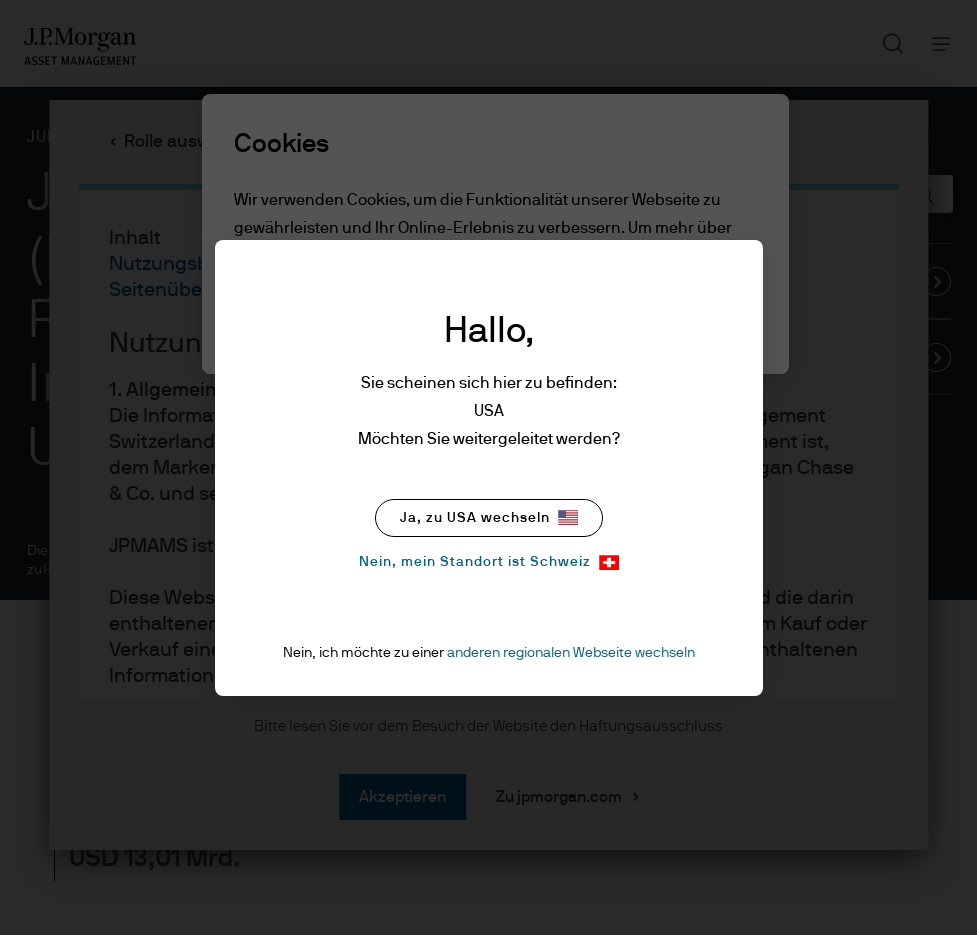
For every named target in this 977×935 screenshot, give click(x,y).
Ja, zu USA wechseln (489, 517)
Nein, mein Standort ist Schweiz (489, 562)
